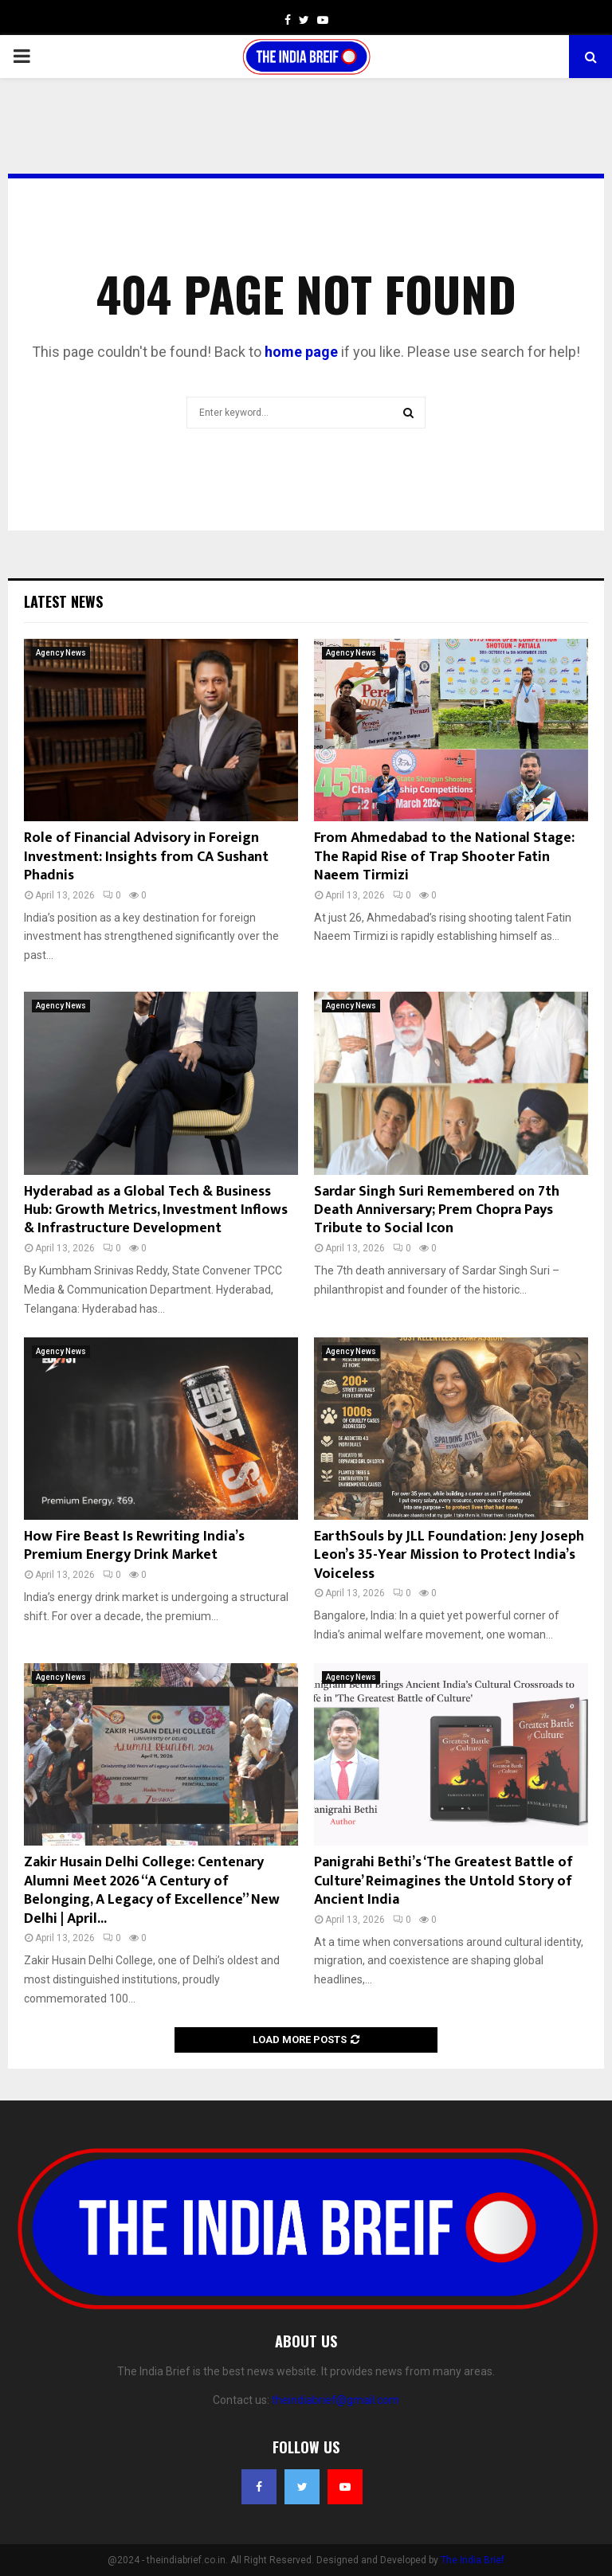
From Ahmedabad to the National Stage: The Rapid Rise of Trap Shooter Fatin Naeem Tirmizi (444, 856)
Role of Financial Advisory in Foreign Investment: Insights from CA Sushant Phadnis (146, 856)
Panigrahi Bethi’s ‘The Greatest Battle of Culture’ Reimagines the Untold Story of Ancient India (443, 1881)
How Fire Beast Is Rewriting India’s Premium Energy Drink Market (134, 1546)
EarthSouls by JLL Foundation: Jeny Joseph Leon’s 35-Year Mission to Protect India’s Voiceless (449, 1555)
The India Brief (472, 2560)
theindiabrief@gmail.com (335, 2400)
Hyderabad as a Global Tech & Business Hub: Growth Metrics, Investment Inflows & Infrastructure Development (156, 1210)
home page (301, 351)
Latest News (63, 601)
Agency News (61, 652)
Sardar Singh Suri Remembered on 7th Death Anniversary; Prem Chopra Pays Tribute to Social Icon (436, 1210)
